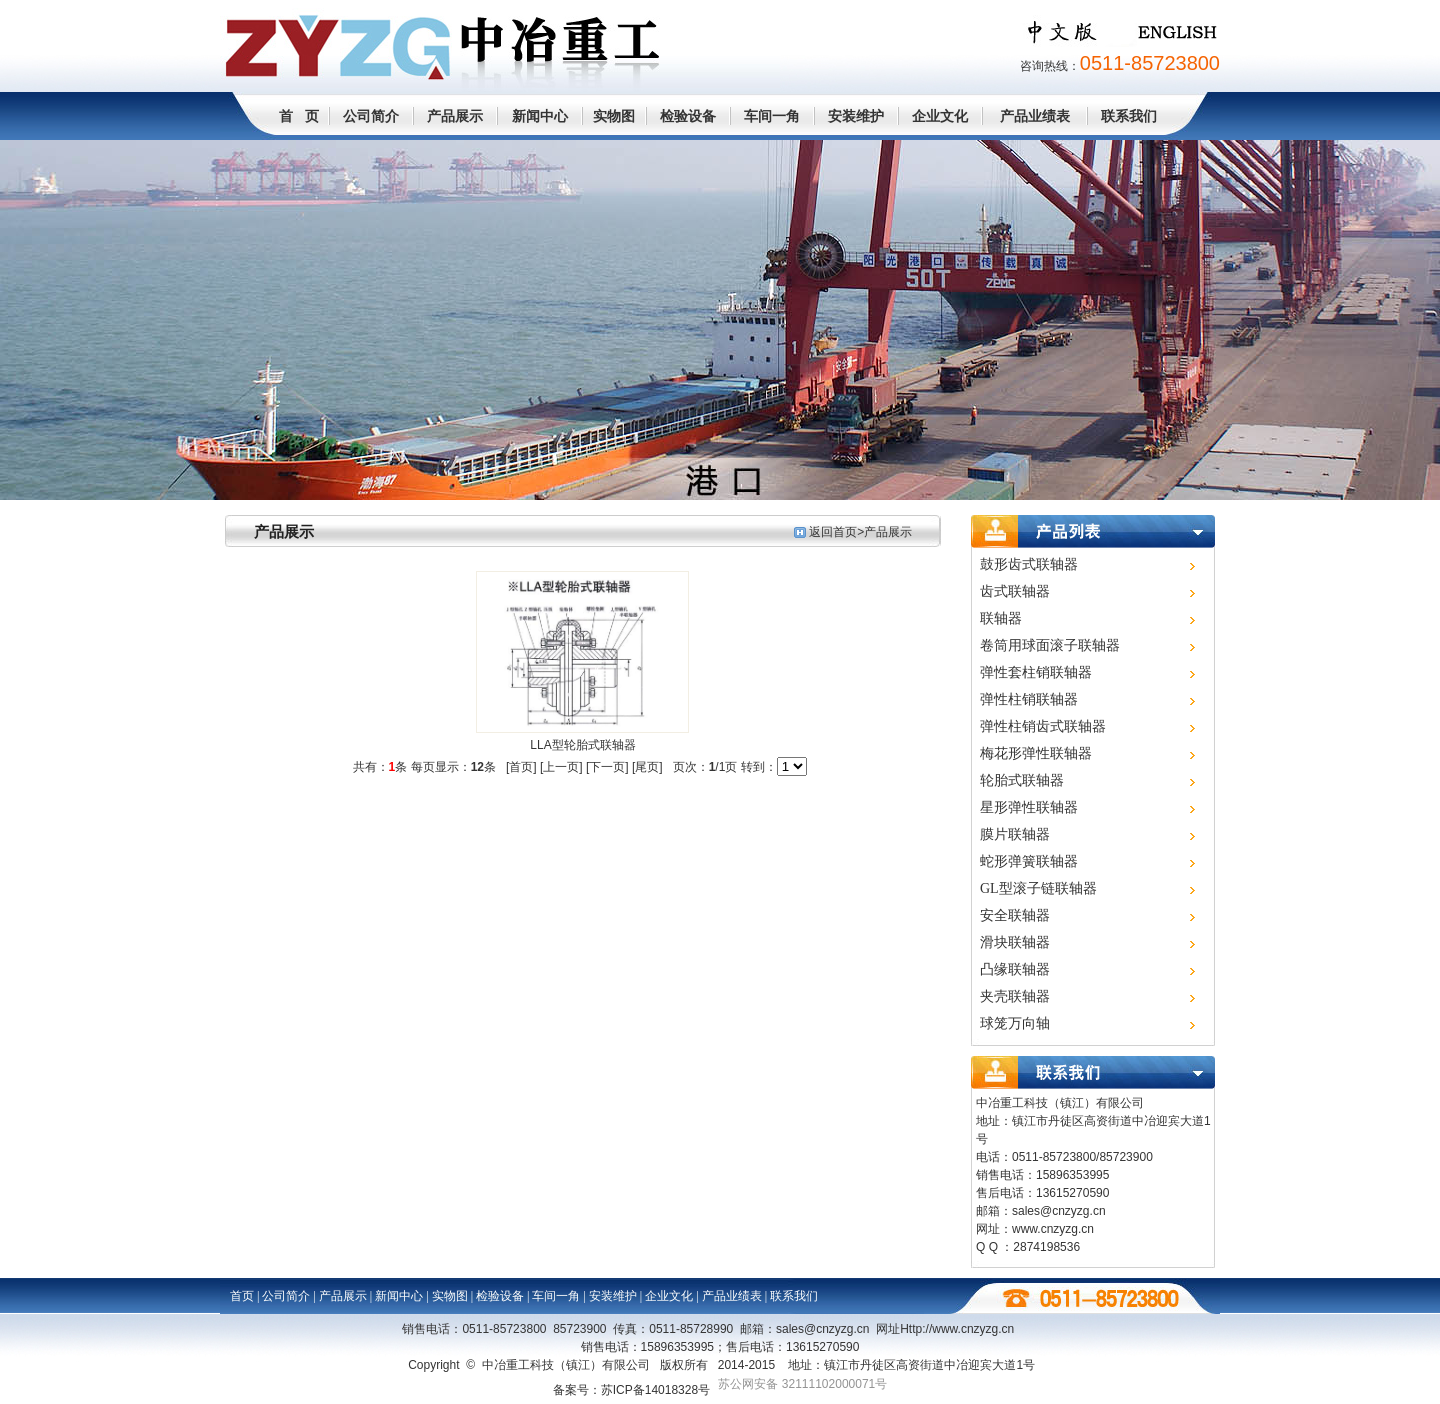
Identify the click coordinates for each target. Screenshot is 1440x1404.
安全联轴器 (1015, 915)
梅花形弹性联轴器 (1036, 753)
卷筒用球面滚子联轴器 (1050, 645)
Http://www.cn (957, 1329)
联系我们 (1129, 116)
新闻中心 (540, 116)
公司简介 (371, 116)
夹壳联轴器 (1015, 996)
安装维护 (856, 116)
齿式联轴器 (1015, 591)
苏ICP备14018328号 (655, 1390)
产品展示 (455, 116)
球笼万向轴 (1015, 1023)
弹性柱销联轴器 (1029, 699)
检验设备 (688, 116)
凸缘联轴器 (1015, 969)
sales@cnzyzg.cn (1059, 1211)
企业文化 (940, 116)
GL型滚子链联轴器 (1038, 888)
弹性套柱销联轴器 (1036, 672)
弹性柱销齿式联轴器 (1043, 726)
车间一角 (772, 116)
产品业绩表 (1035, 116)
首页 (242, 1296)
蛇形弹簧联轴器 (1029, 861)
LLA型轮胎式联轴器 (582, 745)
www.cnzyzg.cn (1053, 1229)
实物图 (614, 116)
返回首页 (833, 532)
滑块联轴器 (1015, 942)
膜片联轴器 (1015, 834)
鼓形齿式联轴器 (1029, 564)
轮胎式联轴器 (1022, 780)
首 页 (299, 116)
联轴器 (1001, 618)
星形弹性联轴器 (1029, 807)
